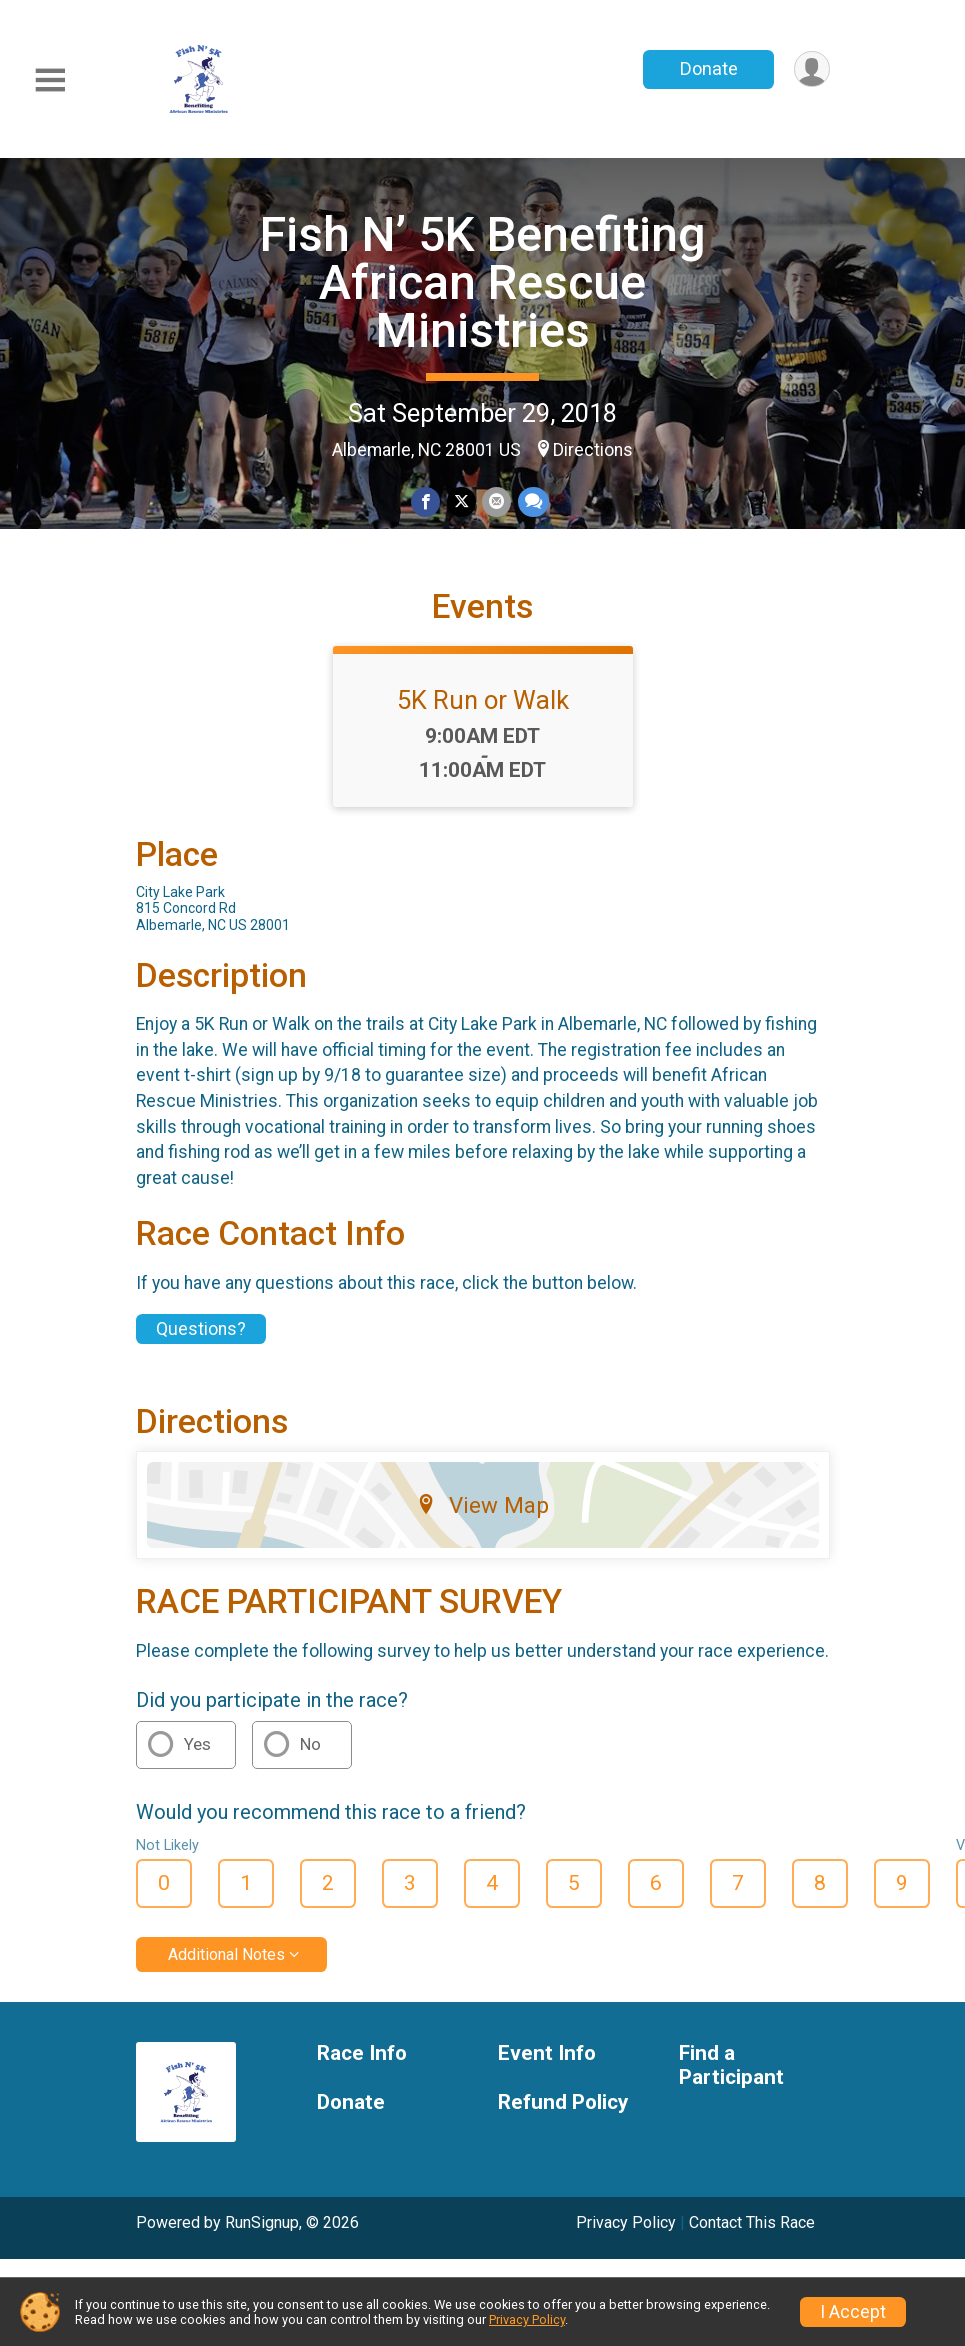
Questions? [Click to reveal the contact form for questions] (201, 1338)
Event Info (547, 2061)
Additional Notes (226, 1962)
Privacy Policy (626, 2230)
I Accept (853, 2312)
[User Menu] (811, 69)
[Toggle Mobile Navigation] (50, 80)
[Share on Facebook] (426, 502)
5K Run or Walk (483, 709)
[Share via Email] (496, 502)
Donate (707, 68)
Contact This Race (752, 2230)
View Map (482, 1514)
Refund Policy (563, 2110)
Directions (593, 450)
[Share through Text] (532, 502)
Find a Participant (731, 2073)
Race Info (362, 2061)
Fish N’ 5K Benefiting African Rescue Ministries (483, 282)
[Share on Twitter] (461, 502)
